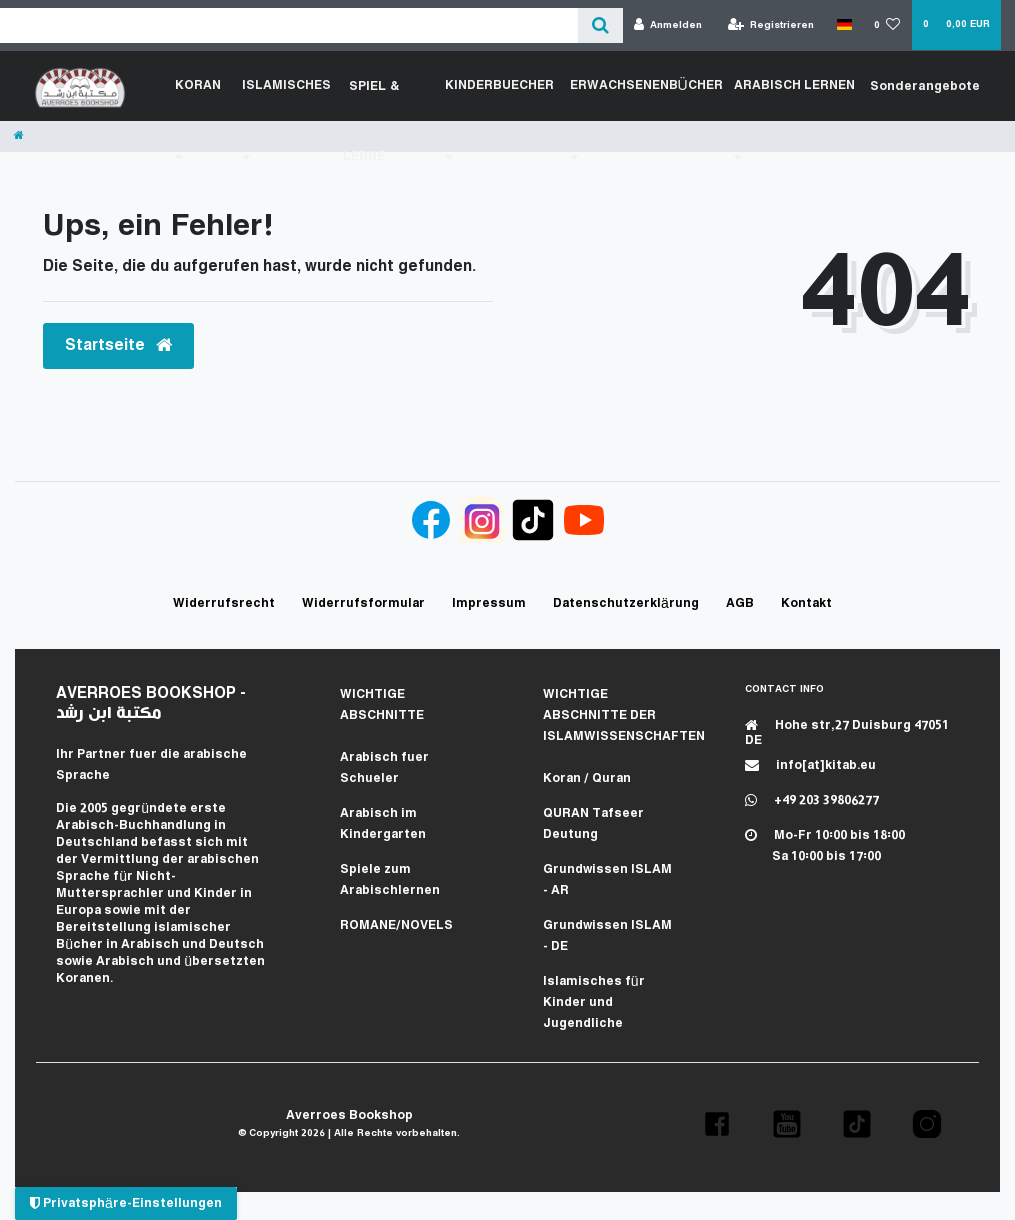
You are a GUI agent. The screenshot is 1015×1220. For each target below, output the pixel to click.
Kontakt (806, 603)
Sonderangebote (926, 85)
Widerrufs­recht (224, 603)
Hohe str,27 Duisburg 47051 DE (847, 733)
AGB (740, 603)
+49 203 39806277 (812, 800)
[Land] (843, 25)
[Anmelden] (668, 25)
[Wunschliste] (887, 25)
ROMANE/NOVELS (396, 925)
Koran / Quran (587, 778)
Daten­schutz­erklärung (626, 603)
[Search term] (289, 25)
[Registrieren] (771, 25)
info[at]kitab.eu (810, 765)
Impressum (489, 603)
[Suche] (600, 25)
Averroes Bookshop (349, 1115)
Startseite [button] (118, 345)
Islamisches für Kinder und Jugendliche (594, 1002)
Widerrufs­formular (363, 603)
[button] (717, 1124)
